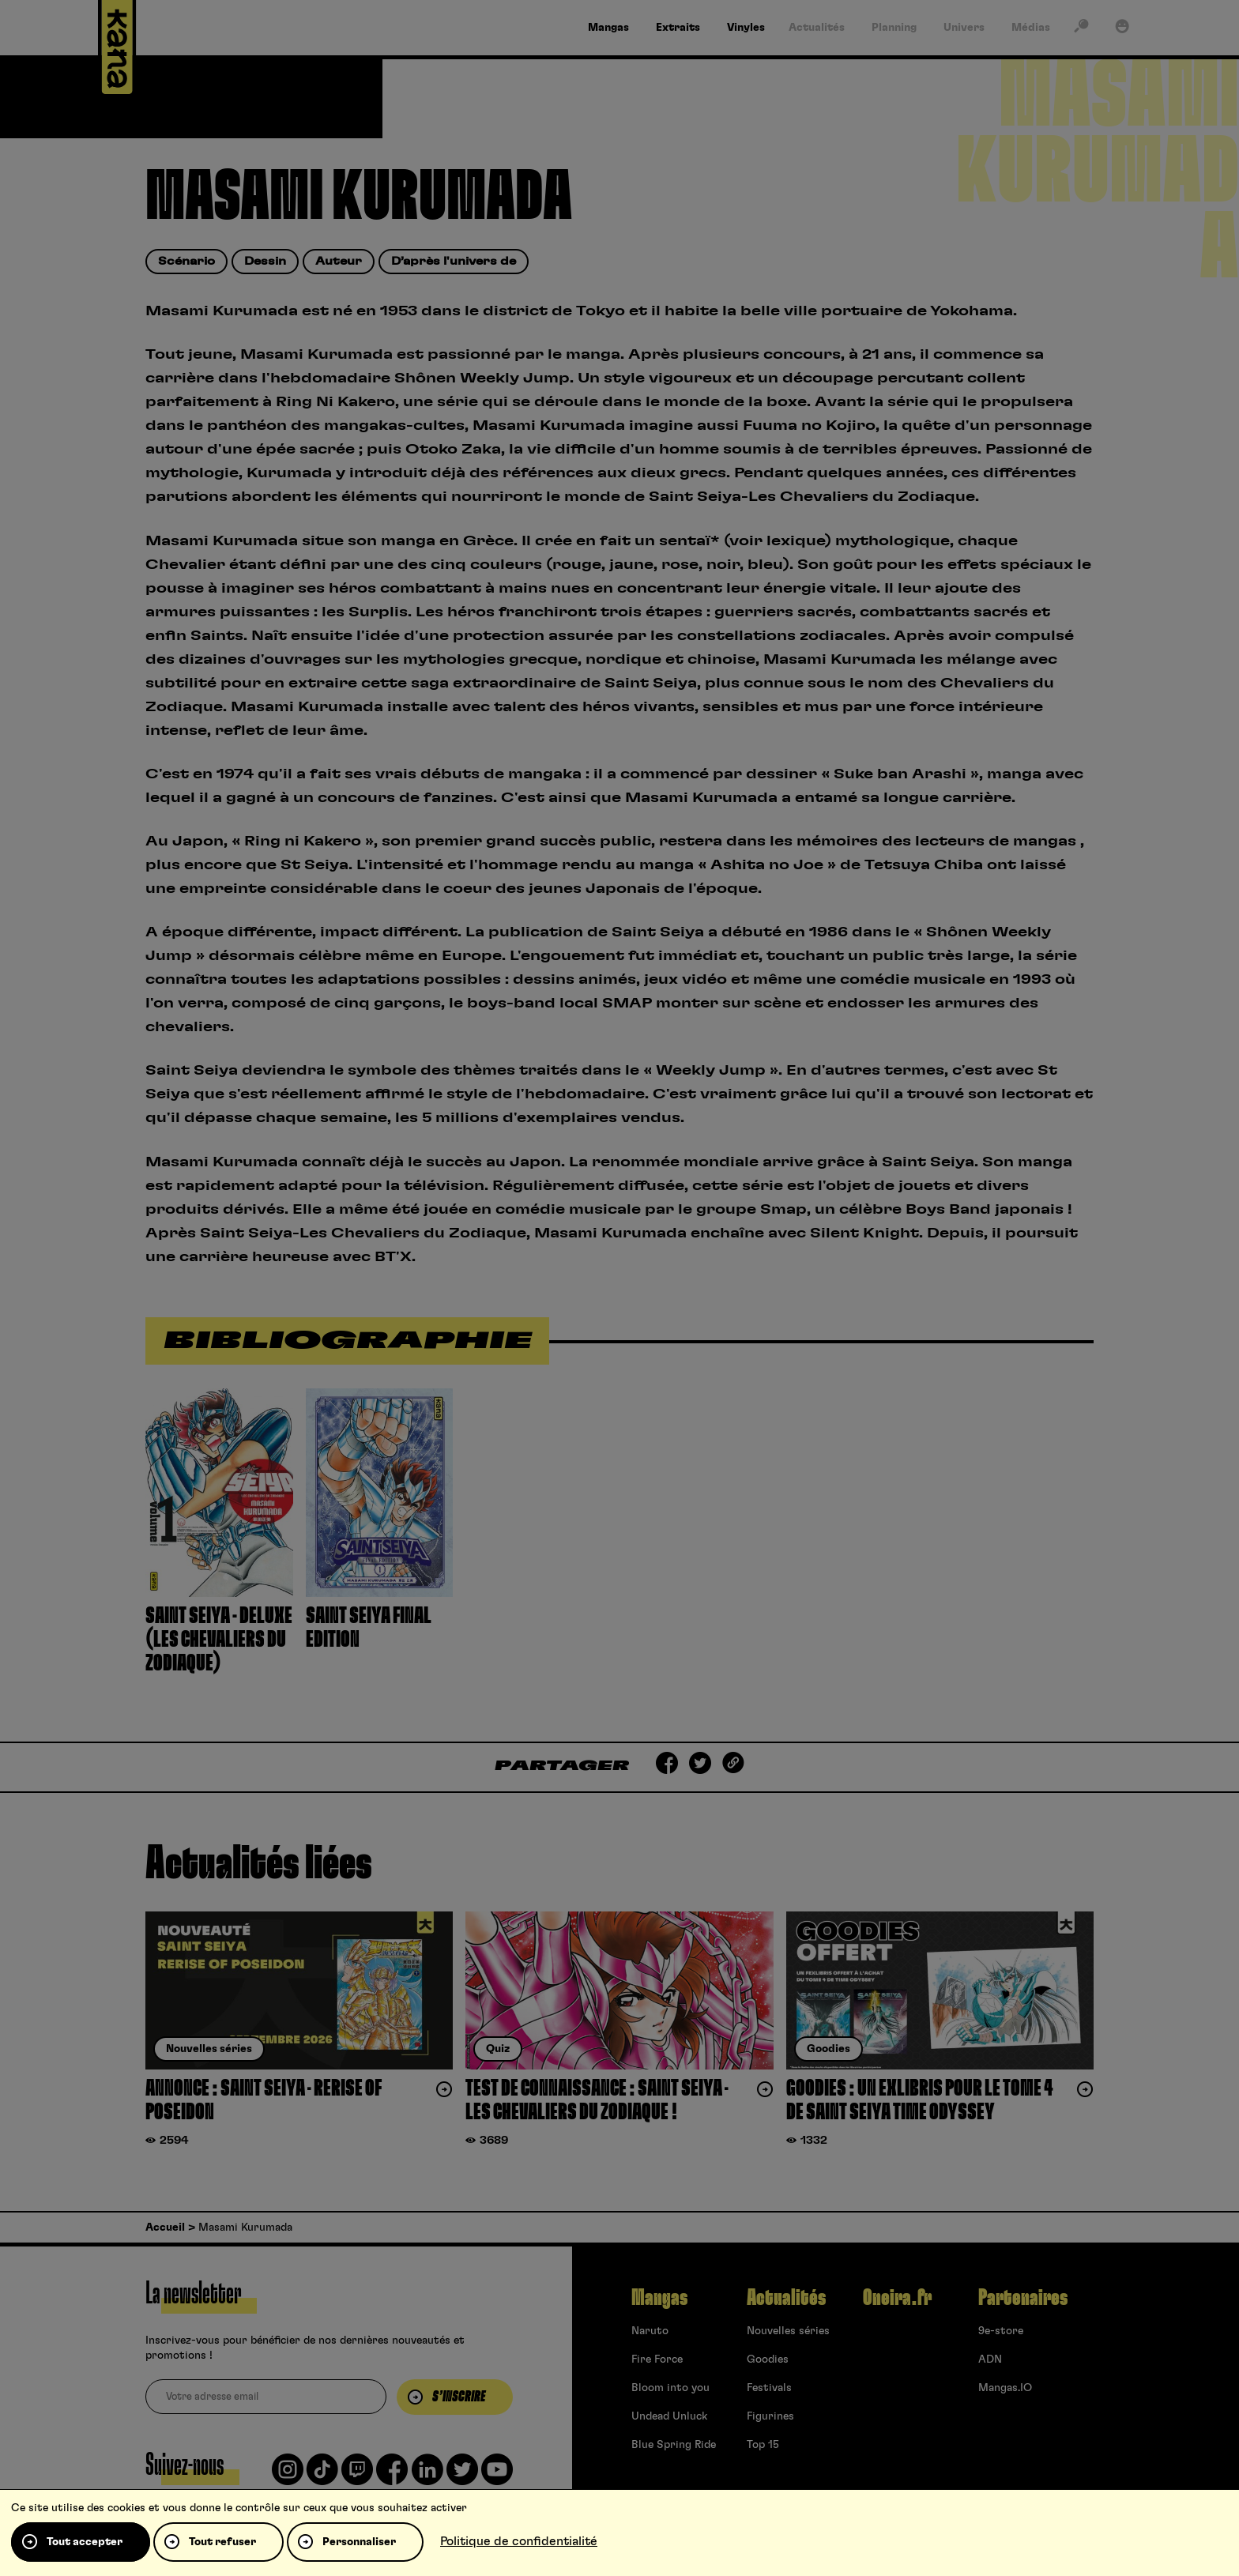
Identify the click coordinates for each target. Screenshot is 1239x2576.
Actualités (786, 2298)
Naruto (649, 2331)
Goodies (768, 2359)
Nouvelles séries (788, 2331)
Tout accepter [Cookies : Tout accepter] (84, 2542)
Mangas (659, 2298)
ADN (990, 2359)
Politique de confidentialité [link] (518, 2541)
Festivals (769, 2387)
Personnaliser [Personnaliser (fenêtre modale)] (359, 2542)
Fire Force (657, 2359)
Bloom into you (670, 2387)
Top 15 (763, 2444)
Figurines (770, 2416)
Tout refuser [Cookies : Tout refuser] (222, 2542)
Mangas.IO (1005, 2387)
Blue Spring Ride (673, 2444)
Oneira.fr (897, 2298)
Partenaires (1023, 2298)
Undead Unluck (669, 2416)
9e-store (1000, 2331)
